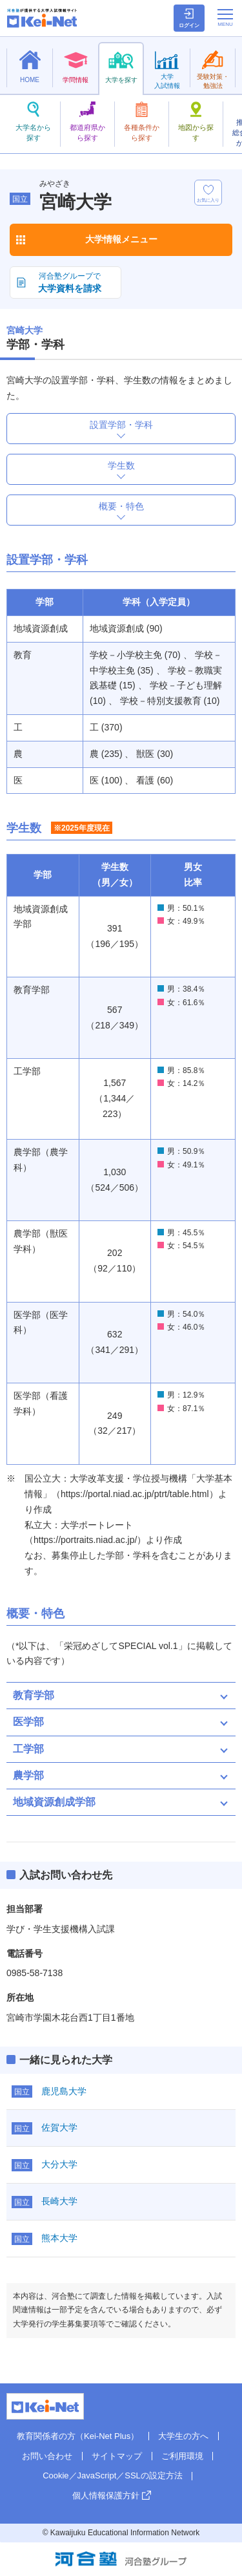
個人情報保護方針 (105, 2495)
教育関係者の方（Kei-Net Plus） (78, 2436)
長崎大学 (59, 2201)
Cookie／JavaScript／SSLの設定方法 (113, 2475)
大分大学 (59, 2164)
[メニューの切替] (225, 17)
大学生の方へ (183, 2436)
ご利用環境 (182, 2456)
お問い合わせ (47, 2456)
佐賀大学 (59, 2127)
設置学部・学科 (121, 425)
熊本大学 (59, 2238)
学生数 (121, 465)
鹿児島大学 (63, 2091)
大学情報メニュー (121, 239)
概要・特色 (121, 506)
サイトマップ (117, 2456)
